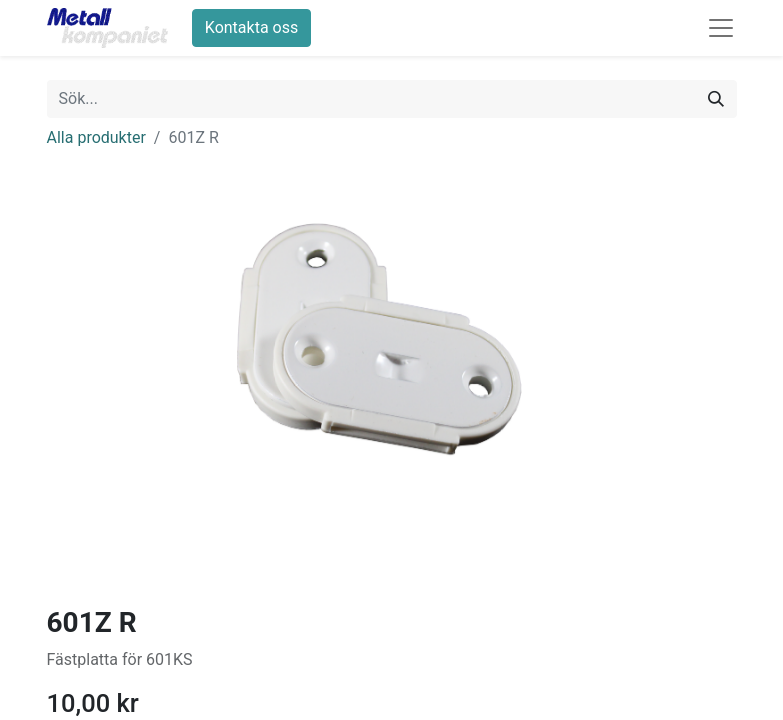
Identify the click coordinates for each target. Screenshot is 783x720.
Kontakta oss (251, 27)
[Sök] (716, 99)
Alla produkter (96, 137)
